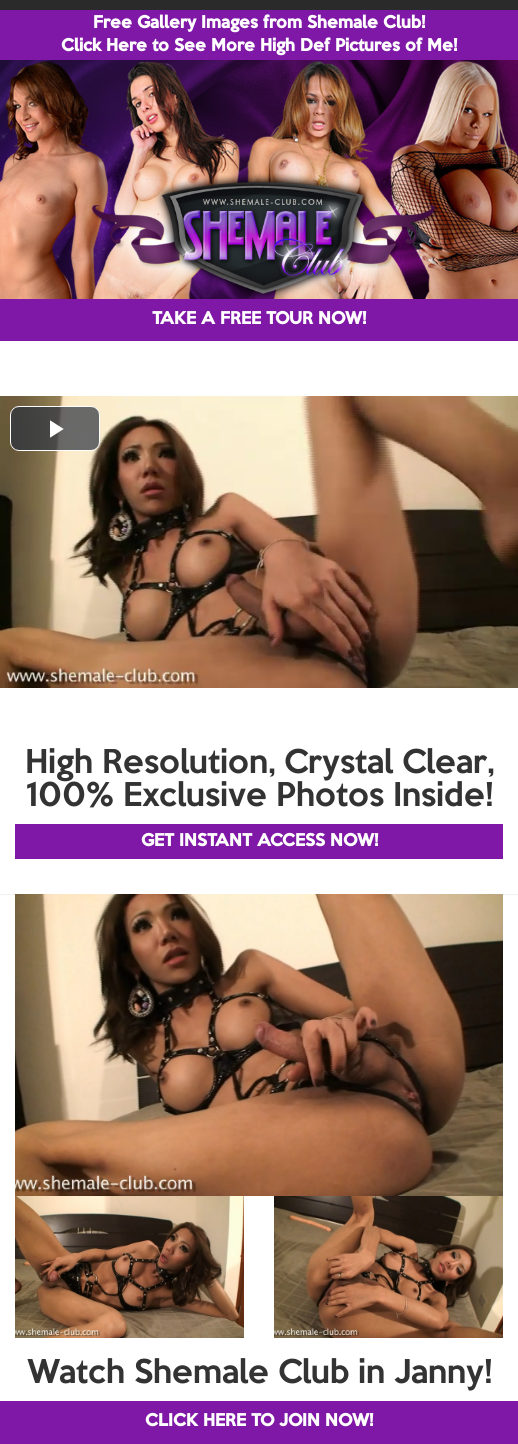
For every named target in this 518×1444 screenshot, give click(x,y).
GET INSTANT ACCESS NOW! (259, 841)
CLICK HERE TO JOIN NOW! (259, 1421)
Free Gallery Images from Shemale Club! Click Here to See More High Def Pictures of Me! (259, 35)
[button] (55, 428)
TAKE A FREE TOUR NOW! (259, 319)
